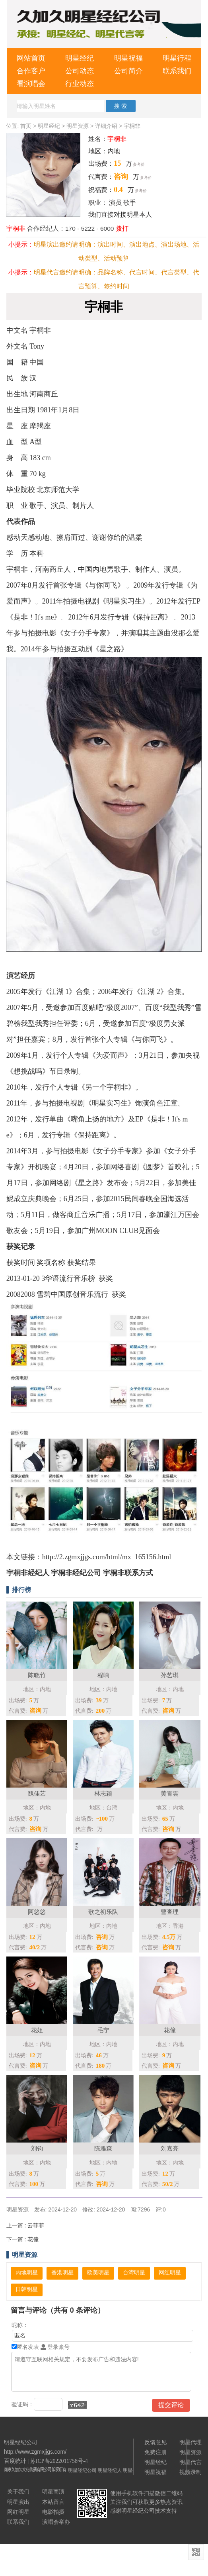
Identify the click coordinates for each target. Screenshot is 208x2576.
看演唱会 (31, 84)
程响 (103, 1675)
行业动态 (79, 84)
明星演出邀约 (53, 244)
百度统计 (15, 2461)
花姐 (37, 2030)
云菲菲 (25, 2225)
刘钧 (37, 2148)
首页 (25, 126)
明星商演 (53, 2491)
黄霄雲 (170, 1793)
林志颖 (103, 1793)
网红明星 (170, 2273)
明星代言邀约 (53, 272)
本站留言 (53, 2502)
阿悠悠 (37, 1911)
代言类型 (174, 272)
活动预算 (116, 258)
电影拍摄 (53, 2512)
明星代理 (190, 2442)
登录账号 (55, 2347)
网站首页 (31, 58)
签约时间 (116, 286)
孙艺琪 (170, 1675)
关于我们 (18, 2491)
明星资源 (77, 126)
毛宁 (103, 2030)
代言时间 (142, 272)
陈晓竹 (37, 1675)
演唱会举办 (56, 2522)
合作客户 (31, 71)
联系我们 (177, 71)
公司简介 (128, 71)
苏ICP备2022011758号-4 (59, 2461)
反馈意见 (155, 2442)
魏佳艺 (37, 1793)
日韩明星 (27, 2289)
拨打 (122, 228)
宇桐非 (132, 126)
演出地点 (142, 244)
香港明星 (62, 2273)
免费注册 (155, 2452)
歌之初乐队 (103, 1911)
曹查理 (170, 1911)
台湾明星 (134, 2273)
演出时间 (110, 244)
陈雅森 (103, 2148)
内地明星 (27, 2273)
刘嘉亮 (170, 2148)
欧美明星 (98, 2273)
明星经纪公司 (82, 2470)
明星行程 (177, 58)
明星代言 (190, 2462)
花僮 (170, 2030)
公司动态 (79, 71)
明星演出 (18, 2502)
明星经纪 (79, 58)
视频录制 (190, 2472)
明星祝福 (128, 58)
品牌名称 (110, 272)
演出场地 (174, 244)
